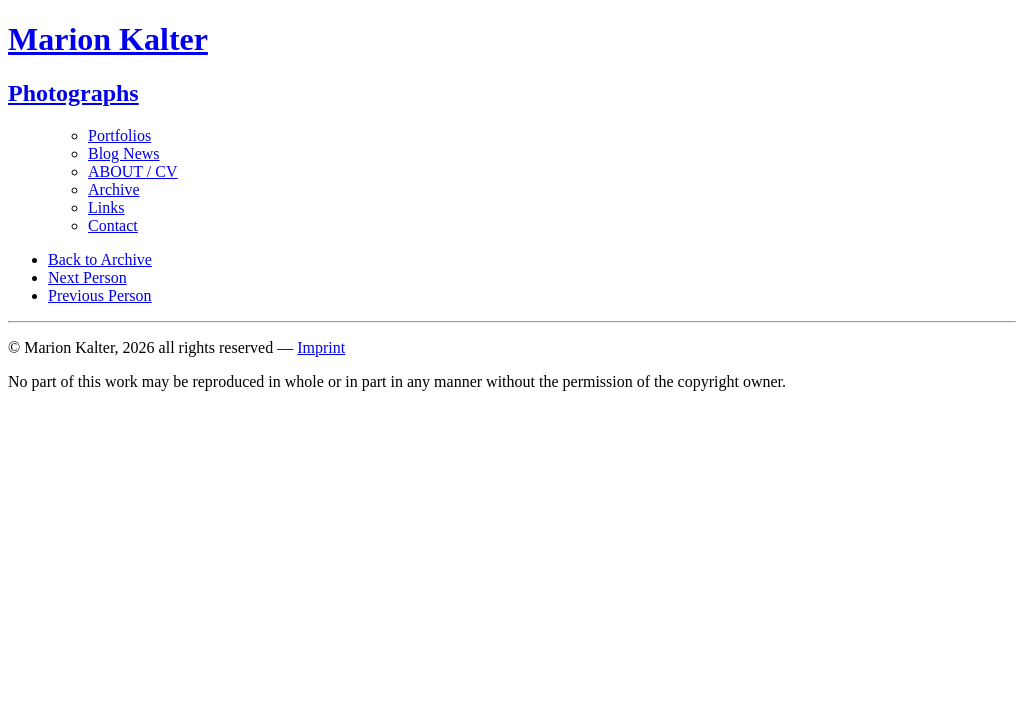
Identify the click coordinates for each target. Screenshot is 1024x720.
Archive (114, 189)
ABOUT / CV (133, 171)
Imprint (321, 347)
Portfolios (119, 135)
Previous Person (100, 295)
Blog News (124, 153)
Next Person (87, 277)
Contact (113, 225)
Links (106, 207)
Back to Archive (100, 259)
